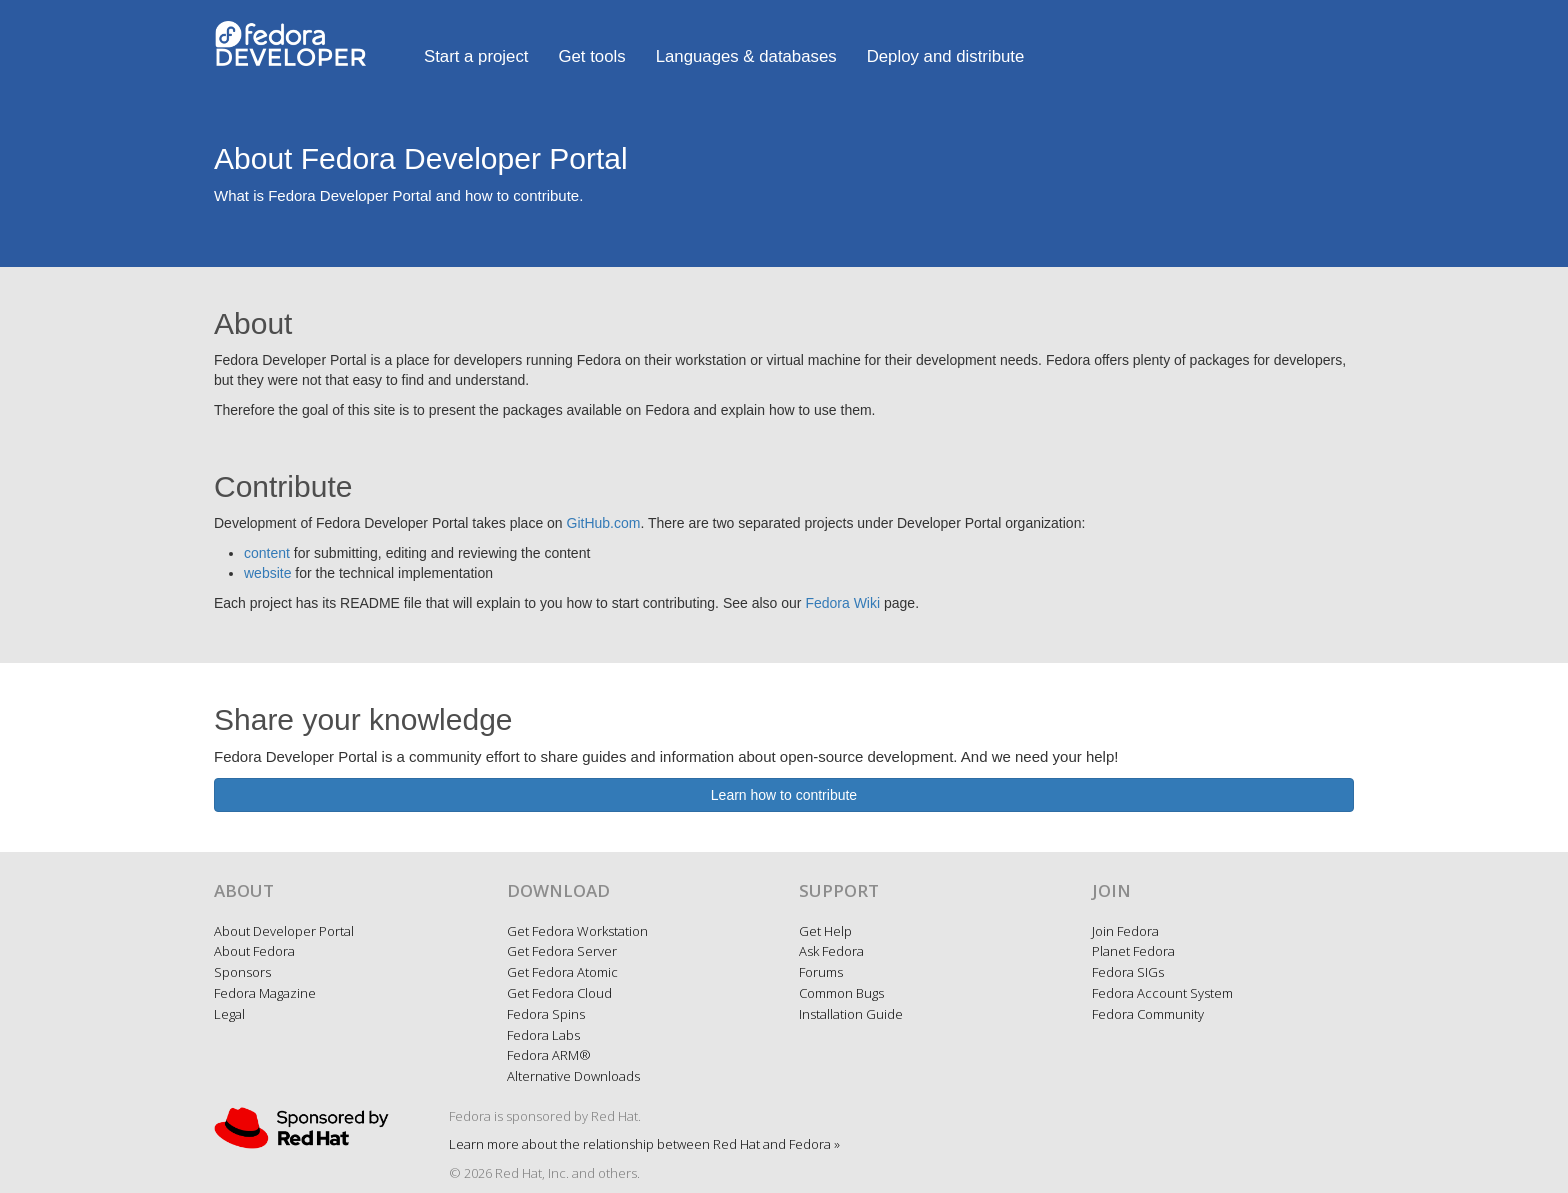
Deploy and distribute (946, 56)
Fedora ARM (549, 1055)
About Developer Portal (284, 931)
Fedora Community (1148, 1014)
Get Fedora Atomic (562, 972)
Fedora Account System (1162, 993)
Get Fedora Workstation (577, 931)
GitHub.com (604, 523)
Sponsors (242, 972)
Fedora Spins (546, 1014)
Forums (821, 972)
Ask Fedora (831, 951)
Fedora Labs (543, 1035)
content (267, 553)
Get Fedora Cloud (559, 993)
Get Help (825, 931)
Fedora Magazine (265, 993)
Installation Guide (851, 1014)
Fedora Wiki (842, 603)
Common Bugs (841, 993)
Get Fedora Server (562, 951)
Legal (229, 1014)
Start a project (476, 56)
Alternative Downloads (573, 1076)
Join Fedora (1125, 931)
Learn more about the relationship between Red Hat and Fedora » (644, 1144)
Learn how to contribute (784, 795)
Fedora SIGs (1128, 972)
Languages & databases (746, 56)
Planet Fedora (1133, 951)
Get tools (591, 56)
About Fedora (254, 951)
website (267, 573)
